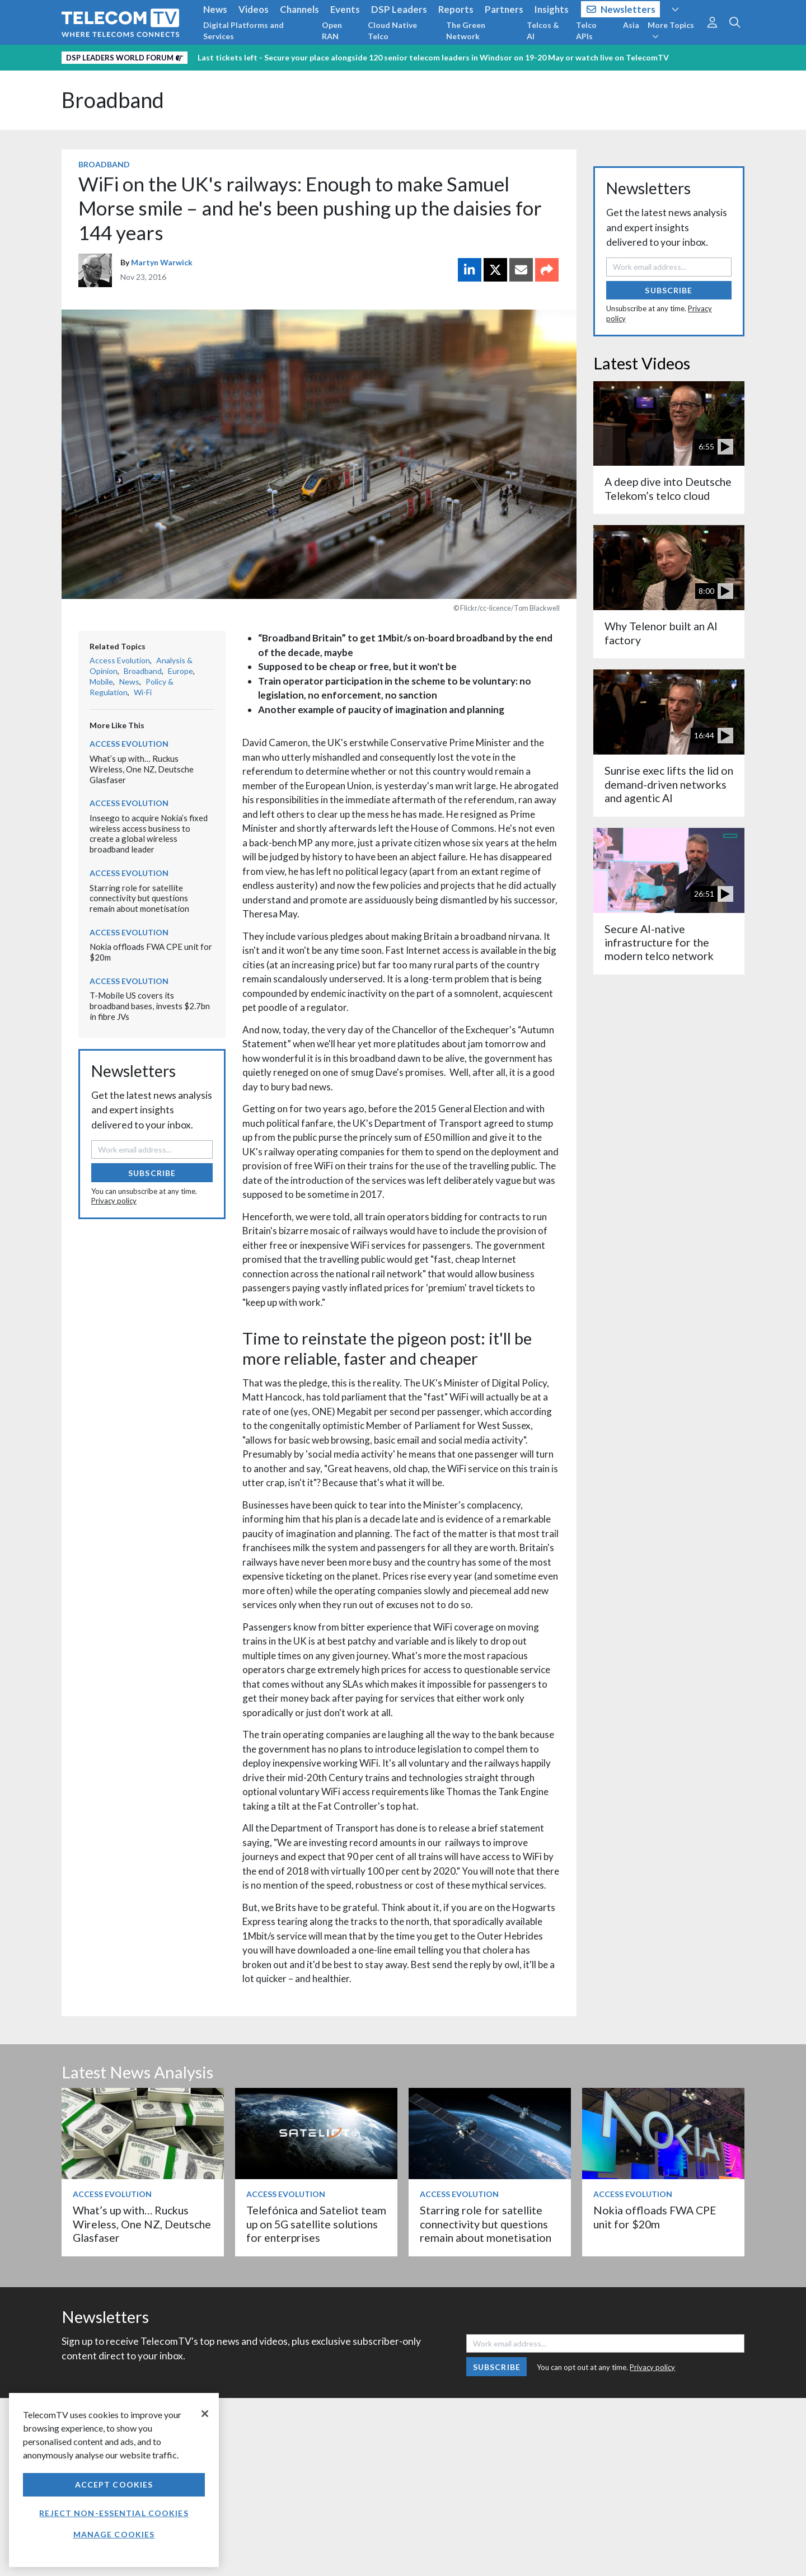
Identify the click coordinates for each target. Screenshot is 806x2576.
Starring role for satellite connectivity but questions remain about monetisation (139, 898)
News (215, 9)
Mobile (101, 681)
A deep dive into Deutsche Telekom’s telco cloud (668, 488)
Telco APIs (586, 30)
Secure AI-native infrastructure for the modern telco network (659, 942)
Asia (631, 25)
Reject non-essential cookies (113, 2513)
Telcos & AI (543, 30)
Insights (552, 9)
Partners (504, 9)
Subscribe (152, 1173)
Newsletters (621, 9)
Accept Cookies (114, 2484)
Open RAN (332, 30)
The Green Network (465, 30)
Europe (180, 671)
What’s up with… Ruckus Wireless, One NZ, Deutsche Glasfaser (142, 768)
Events (345, 9)
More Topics (671, 30)
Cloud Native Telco (392, 30)
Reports (456, 9)
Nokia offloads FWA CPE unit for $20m (654, 2217)
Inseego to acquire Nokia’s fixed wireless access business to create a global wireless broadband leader (149, 833)
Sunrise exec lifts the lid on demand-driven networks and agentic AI (668, 784)
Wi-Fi (143, 692)
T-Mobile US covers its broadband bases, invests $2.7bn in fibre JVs (150, 1005)
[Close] (205, 2413)
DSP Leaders (399, 9)
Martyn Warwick (162, 262)
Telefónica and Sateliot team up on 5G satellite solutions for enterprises (316, 2224)
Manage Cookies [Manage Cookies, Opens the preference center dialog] (114, 2534)
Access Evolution (120, 660)
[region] (114, 2480)
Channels (299, 9)
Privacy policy (114, 1200)
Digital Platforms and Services (243, 30)
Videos (253, 9)
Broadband (113, 100)
